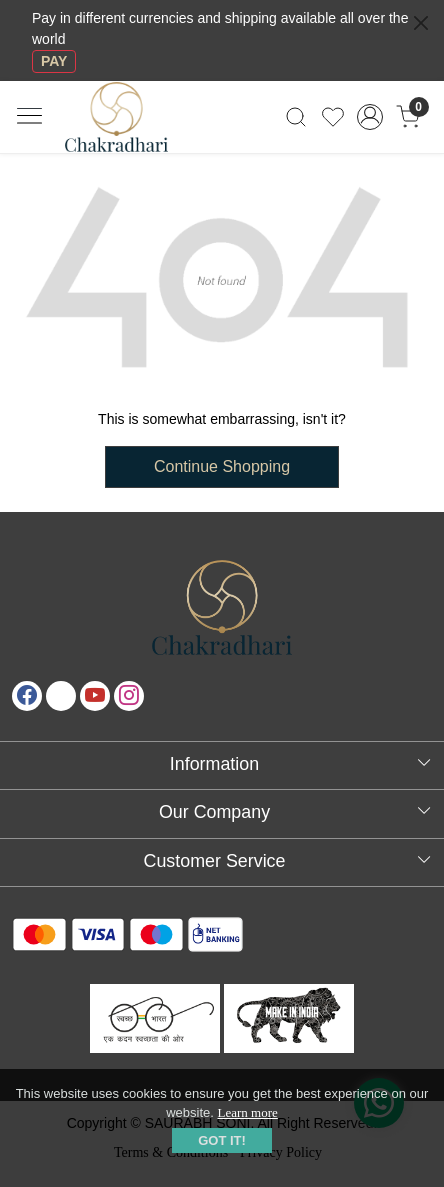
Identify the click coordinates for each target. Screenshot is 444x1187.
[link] (295, 117)
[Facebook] (27, 696)
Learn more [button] (248, 1112)
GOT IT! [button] (222, 1140)
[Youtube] (95, 696)
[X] (61, 696)
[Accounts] (370, 117)
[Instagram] (129, 696)
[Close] (421, 23)
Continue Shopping (222, 466)
